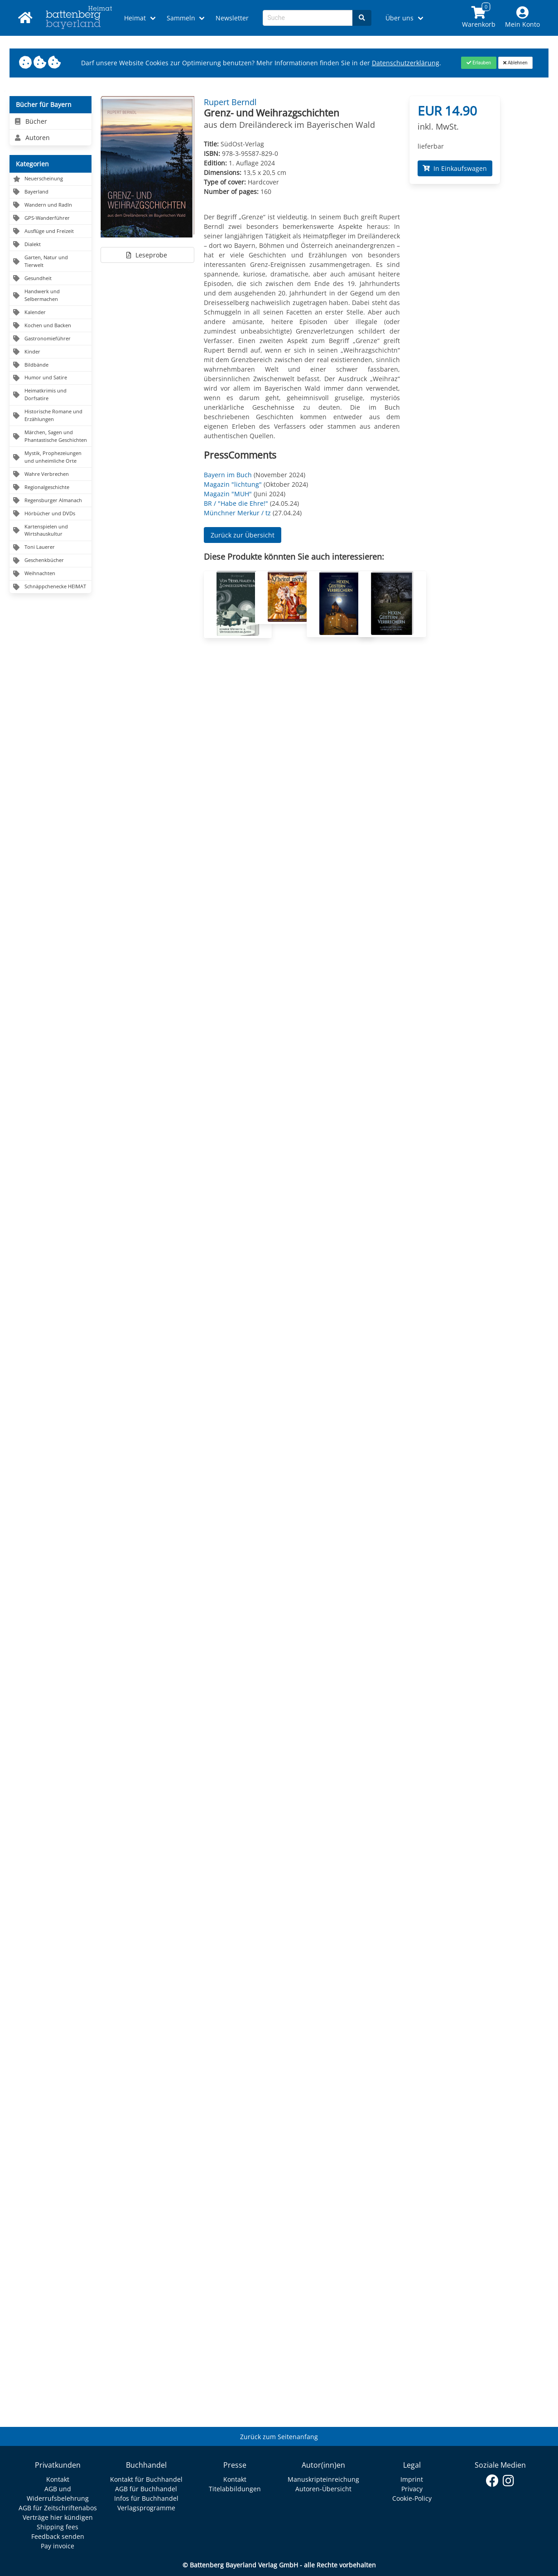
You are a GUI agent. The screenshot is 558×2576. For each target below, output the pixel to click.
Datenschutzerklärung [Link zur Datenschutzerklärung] (405, 62)
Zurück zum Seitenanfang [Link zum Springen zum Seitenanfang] (279, 2436)
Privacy (412, 2488)
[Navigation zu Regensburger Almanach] (50, 500)
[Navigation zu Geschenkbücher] (50, 560)
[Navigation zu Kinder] (50, 351)
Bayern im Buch (228, 474)
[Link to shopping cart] (478, 18)
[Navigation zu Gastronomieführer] (50, 338)
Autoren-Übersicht (323, 2488)
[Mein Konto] (522, 18)
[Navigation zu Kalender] (50, 312)
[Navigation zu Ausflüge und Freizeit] (50, 231)
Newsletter (232, 18)
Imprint (411, 2479)
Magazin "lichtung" (233, 484)
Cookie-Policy (412, 2498)
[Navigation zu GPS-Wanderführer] (50, 218)
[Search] (361, 18)
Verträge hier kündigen (58, 2517)
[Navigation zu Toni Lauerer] (50, 547)
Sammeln (181, 18)
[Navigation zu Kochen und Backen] (50, 325)
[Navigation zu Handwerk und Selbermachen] (50, 295)
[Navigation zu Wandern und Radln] (50, 205)
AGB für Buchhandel (146, 2488)
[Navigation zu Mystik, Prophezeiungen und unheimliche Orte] (50, 457)
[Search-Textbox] (308, 18)
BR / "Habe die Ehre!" (236, 503)
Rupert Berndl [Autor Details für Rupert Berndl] (230, 102)
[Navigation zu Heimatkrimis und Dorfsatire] (50, 395)
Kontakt (57, 2479)
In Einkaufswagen (455, 168)
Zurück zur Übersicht (242, 535)
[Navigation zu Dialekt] (50, 244)
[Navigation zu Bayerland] (50, 192)
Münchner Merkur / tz (237, 512)
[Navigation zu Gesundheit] (50, 278)
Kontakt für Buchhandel (146, 2479)
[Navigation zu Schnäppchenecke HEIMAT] (50, 587)
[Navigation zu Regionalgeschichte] (50, 487)
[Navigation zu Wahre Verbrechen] (50, 474)
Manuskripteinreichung (323, 2479)
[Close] (478, 62)
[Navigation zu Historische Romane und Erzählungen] (50, 416)
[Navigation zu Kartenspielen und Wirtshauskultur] (50, 530)
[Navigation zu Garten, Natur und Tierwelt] (50, 261)
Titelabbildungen (235, 2488)
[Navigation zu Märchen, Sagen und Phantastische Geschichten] (50, 436)
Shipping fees (57, 2527)
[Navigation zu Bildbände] (50, 365)
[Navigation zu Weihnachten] (50, 574)
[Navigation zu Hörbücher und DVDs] (50, 513)
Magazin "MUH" (228, 493)
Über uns (399, 18)
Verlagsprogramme (146, 2507)
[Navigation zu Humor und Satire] (50, 378)
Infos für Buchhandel (146, 2498)
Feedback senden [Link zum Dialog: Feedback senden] (57, 2536)
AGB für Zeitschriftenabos (58, 2507)
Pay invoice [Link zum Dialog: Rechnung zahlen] (57, 2546)
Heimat (135, 18)
